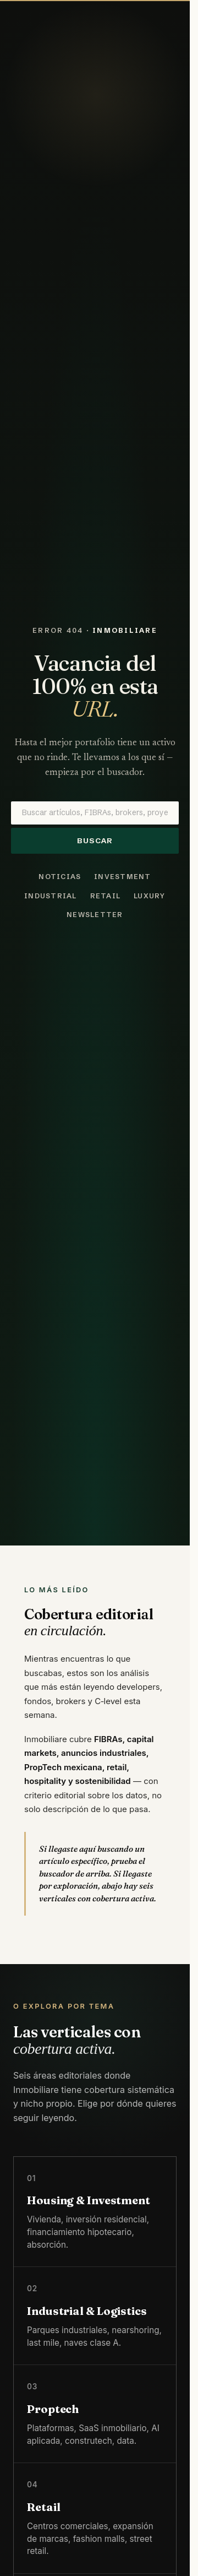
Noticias (59, 876)
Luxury (150, 896)
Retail (105, 896)
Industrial (50, 896)
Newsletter (95, 914)
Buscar (95, 840)
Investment (122, 876)
